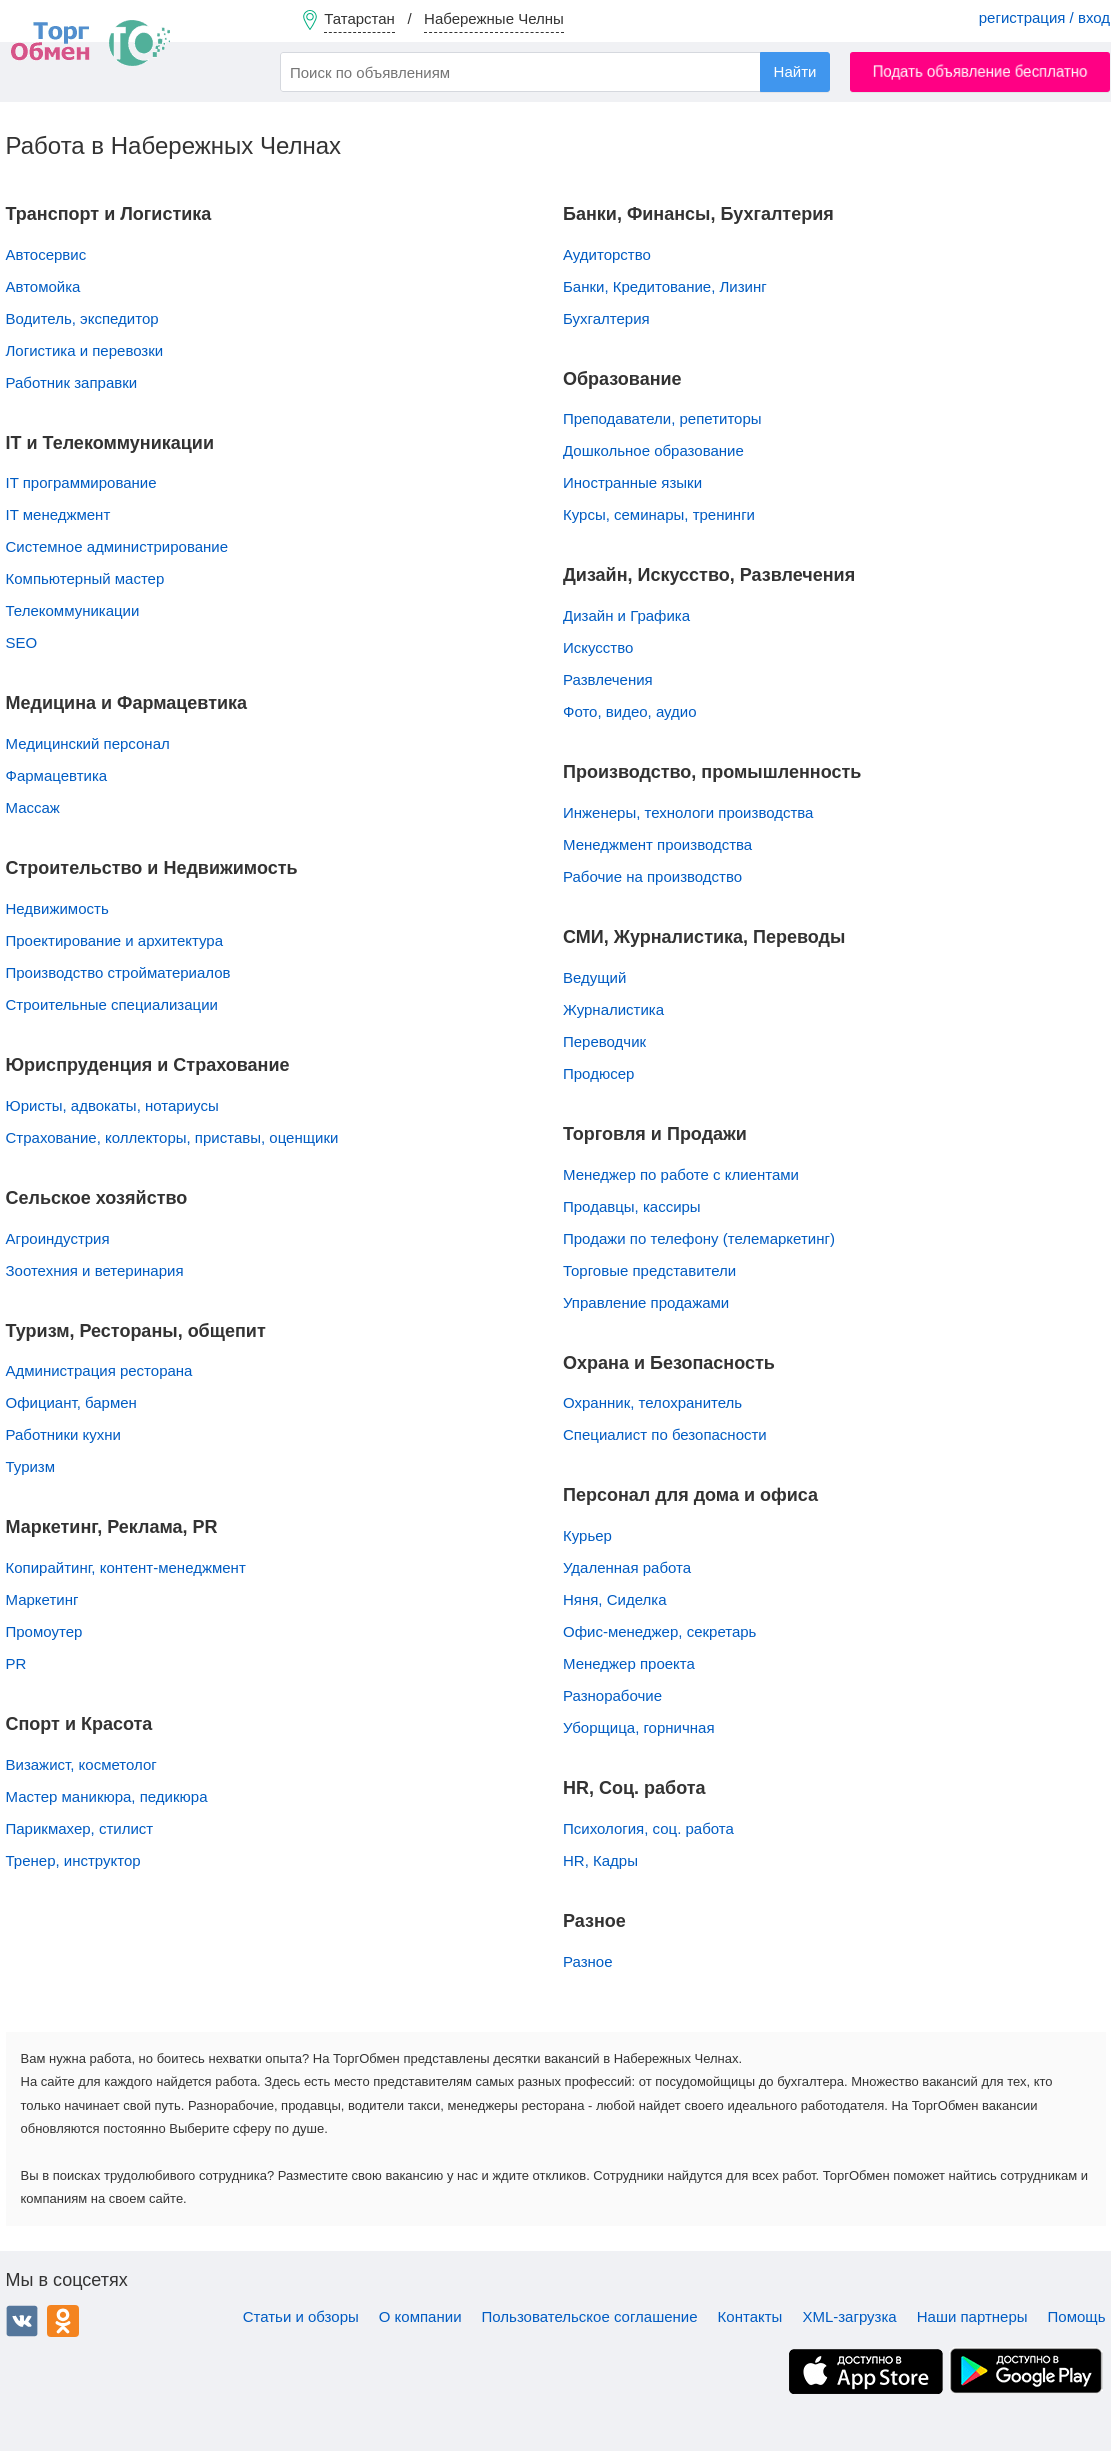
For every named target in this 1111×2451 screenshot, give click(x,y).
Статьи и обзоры (301, 2316)
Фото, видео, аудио (630, 711)
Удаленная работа (627, 1567)
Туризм (31, 1466)
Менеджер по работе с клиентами (681, 1174)
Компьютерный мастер (85, 578)
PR (16, 1663)
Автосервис (46, 254)
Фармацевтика (57, 775)
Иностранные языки (632, 482)
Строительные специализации (112, 1004)
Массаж (33, 807)
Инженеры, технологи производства (688, 812)
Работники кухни (64, 1434)
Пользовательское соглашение (590, 2316)
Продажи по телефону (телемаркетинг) (699, 1238)
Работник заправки (72, 382)
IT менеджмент (58, 514)
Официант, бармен (71, 1402)
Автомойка (43, 286)
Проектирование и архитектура (115, 940)
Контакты (750, 2316)
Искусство (598, 647)
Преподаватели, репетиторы (662, 418)
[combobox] (555, 72)
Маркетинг (42, 1599)
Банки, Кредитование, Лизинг (665, 286)
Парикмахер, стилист (80, 1828)
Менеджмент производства (657, 844)
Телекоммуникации (73, 610)
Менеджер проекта (629, 1663)
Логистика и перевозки (85, 350)
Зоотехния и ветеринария (95, 1270)
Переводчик (604, 1041)
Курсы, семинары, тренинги (659, 514)
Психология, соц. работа (648, 1828)
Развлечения (608, 679)
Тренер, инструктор (73, 1860)
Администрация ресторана (99, 1370)
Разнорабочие (612, 1695)
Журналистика (613, 1009)
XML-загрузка (849, 2316)
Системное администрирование (117, 546)
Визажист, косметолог (81, 1764)
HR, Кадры (600, 1860)
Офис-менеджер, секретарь (659, 1631)
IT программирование (81, 482)
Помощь (1077, 2316)
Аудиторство (607, 254)
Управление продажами (646, 1302)
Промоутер (44, 1631)
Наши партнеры (972, 2316)
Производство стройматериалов (118, 972)
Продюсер (598, 1073)
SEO (22, 642)
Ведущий (594, 977)
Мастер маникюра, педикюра (107, 1796)
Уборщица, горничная (639, 1727)
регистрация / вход (1044, 17)
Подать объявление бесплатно (980, 71)
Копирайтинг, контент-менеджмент (126, 1567)
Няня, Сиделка (615, 1599)
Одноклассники (63, 2321)
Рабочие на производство (652, 876)
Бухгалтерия (606, 318)
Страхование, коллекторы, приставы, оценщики (172, 1137)
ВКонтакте (22, 2321)
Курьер (587, 1535)
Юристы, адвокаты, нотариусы (112, 1105)
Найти (795, 71)
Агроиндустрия (58, 1238)
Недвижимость (57, 908)
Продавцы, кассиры (632, 1206)
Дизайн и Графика (626, 615)
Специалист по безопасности (665, 1434)
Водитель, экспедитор (82, 318)
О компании (420, 2316)
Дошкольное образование (653, 450)
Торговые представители (649, 1270)
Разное (588, 1961)
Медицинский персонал (88, 743)
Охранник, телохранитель (652, 1402)
